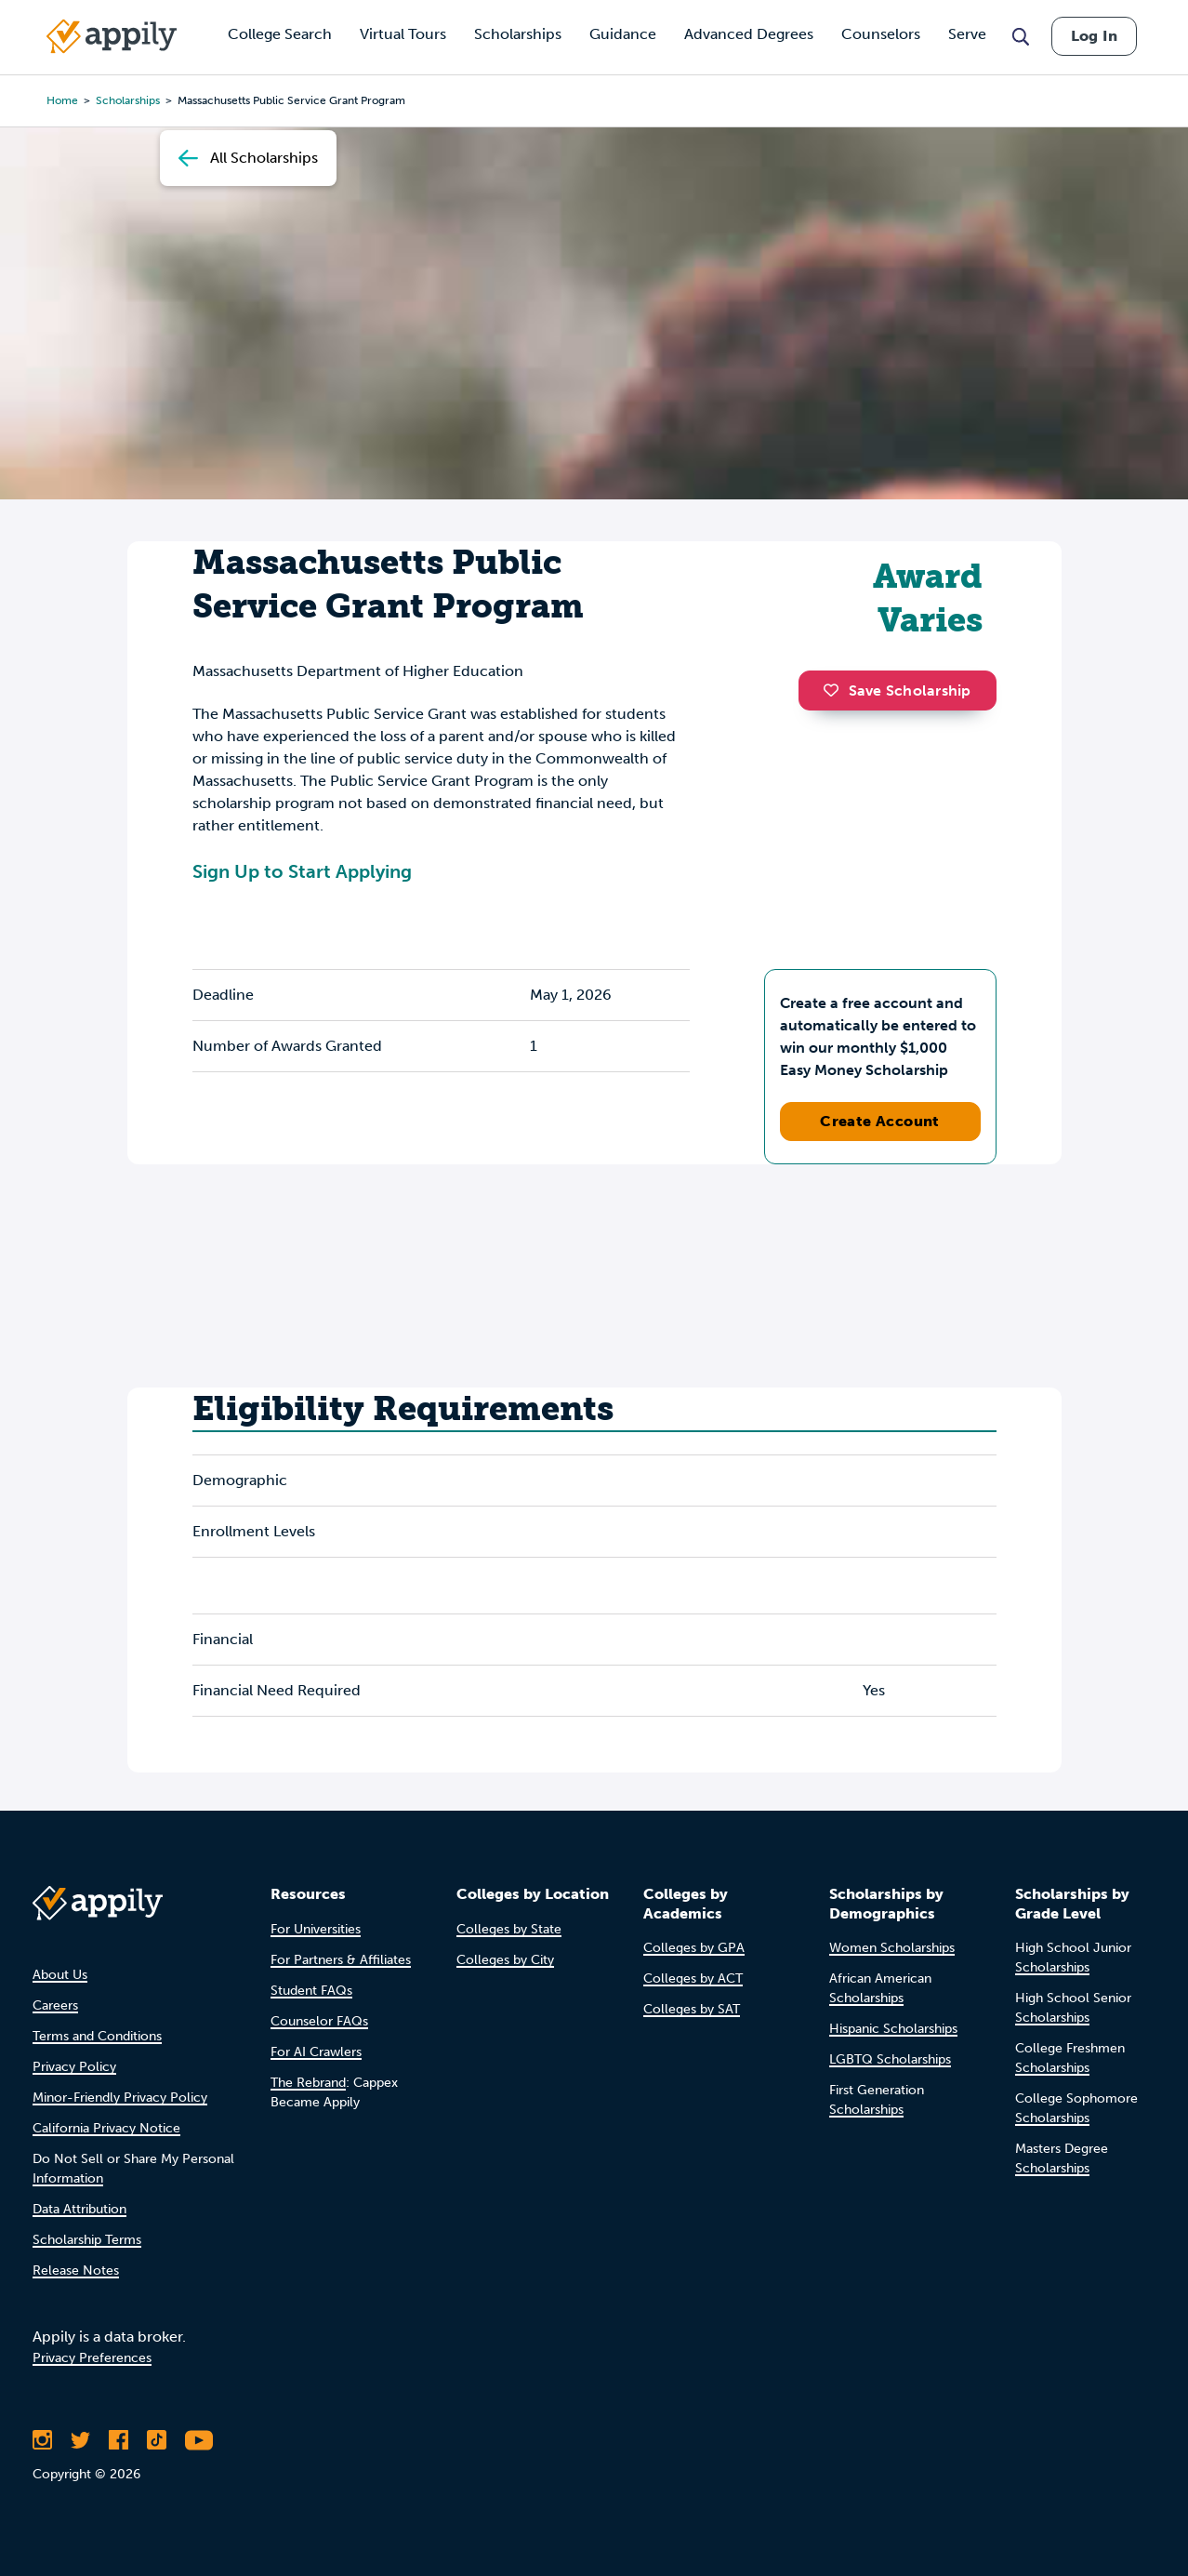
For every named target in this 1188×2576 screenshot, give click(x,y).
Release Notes (76, 2270)
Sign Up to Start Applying (302, 871)
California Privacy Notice (106, 2128)
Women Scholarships (892, 1948)
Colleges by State (508, 1929)
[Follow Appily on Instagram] (42, 2440)
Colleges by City (505, 1960)
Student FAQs (311, 1990)
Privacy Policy (74, 2067)
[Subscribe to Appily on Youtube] (199, 2440)
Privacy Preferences (92, 2358)
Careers (55, 2005)
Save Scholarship (897, 690)
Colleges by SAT (691, 2009)
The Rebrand (308, 2083)
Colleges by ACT (693, 1978)
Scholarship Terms (87, 2240)
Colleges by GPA (694, 1948)
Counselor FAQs (319, 2021)
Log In (1094, 36)
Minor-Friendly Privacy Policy (120, 2097)
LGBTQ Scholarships (890, 2059)
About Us (60, 1975)
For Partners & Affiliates (341, 1960)
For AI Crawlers (316, 2052)
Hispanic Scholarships (893, 2029)
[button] (836, 690)
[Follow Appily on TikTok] (156, 2440)
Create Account (880, 1121)
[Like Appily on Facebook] (118, 2440)
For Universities (316, 1929)
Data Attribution (79, 2209)
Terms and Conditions (97, 2036)
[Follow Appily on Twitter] (80, 2440)
